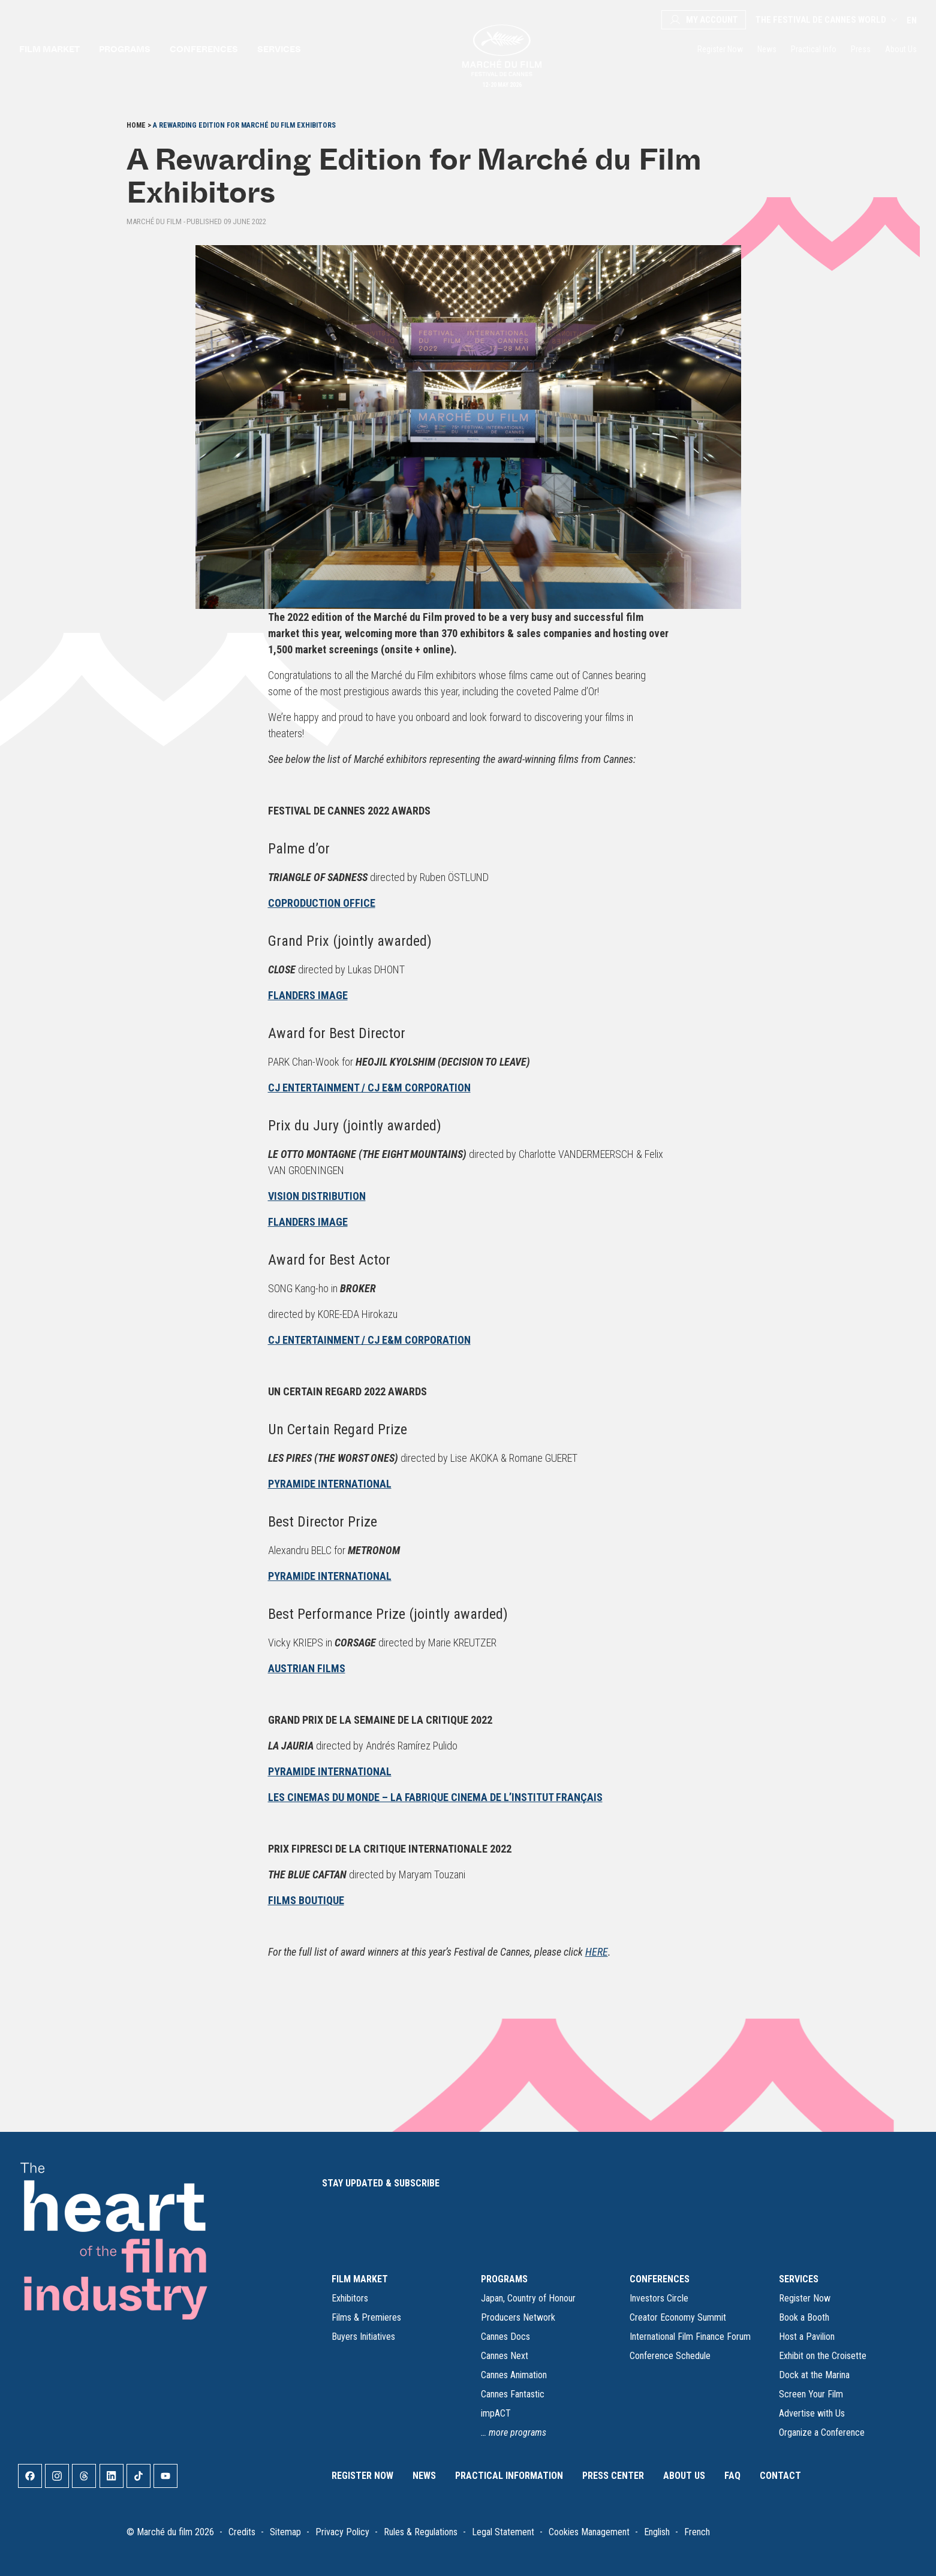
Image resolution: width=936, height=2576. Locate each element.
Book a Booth (804, 2317)
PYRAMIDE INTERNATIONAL (330, 1483)
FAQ (732, 2475)
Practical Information (509, 2475)
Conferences (204, 49)
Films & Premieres (366, 2317)
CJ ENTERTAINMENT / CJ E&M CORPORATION (369, 1087)
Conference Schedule (670, 2355)
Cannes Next (504, 2355)
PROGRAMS (504, 2279)
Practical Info (813, 49)
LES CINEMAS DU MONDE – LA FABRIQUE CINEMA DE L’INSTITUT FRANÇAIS (435, 1797)
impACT (496, 2413)
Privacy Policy (342, 2532)
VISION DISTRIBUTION (317, 1196)
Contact (780, 2475)
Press (861, 49)
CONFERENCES (660, 2279)
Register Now (720, 49)
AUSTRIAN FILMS (306, 1668)
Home (136, 125)
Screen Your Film (811, 2394)
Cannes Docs (505, 2336)
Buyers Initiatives (363, 2336)
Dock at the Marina (814, 2375)
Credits (241, 2532)
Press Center (613, 2475)
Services (279, 49)
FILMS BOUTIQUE (306, 1900)
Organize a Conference (822, 2432)
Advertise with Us (812, 2413)
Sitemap (285, 2532)
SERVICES (798, 2279)
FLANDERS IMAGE (308, 995)
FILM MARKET (360, 2279)
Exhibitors (350, 2298)
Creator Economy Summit (678, 2317)
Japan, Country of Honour (528, 2298)
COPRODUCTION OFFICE (321, 903)
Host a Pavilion (807, 2336)
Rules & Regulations (421, 2532)
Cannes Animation (514, 2375)
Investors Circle (659, 2298)
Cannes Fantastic (512, 2394)
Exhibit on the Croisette (822, 2355)
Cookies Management (589, 2532)
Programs (125, 49)
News (767, 49)
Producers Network (518, 2317)
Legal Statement (503, 2532)
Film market (49, 49)
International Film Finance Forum (690, 2336)
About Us (901, 49)
